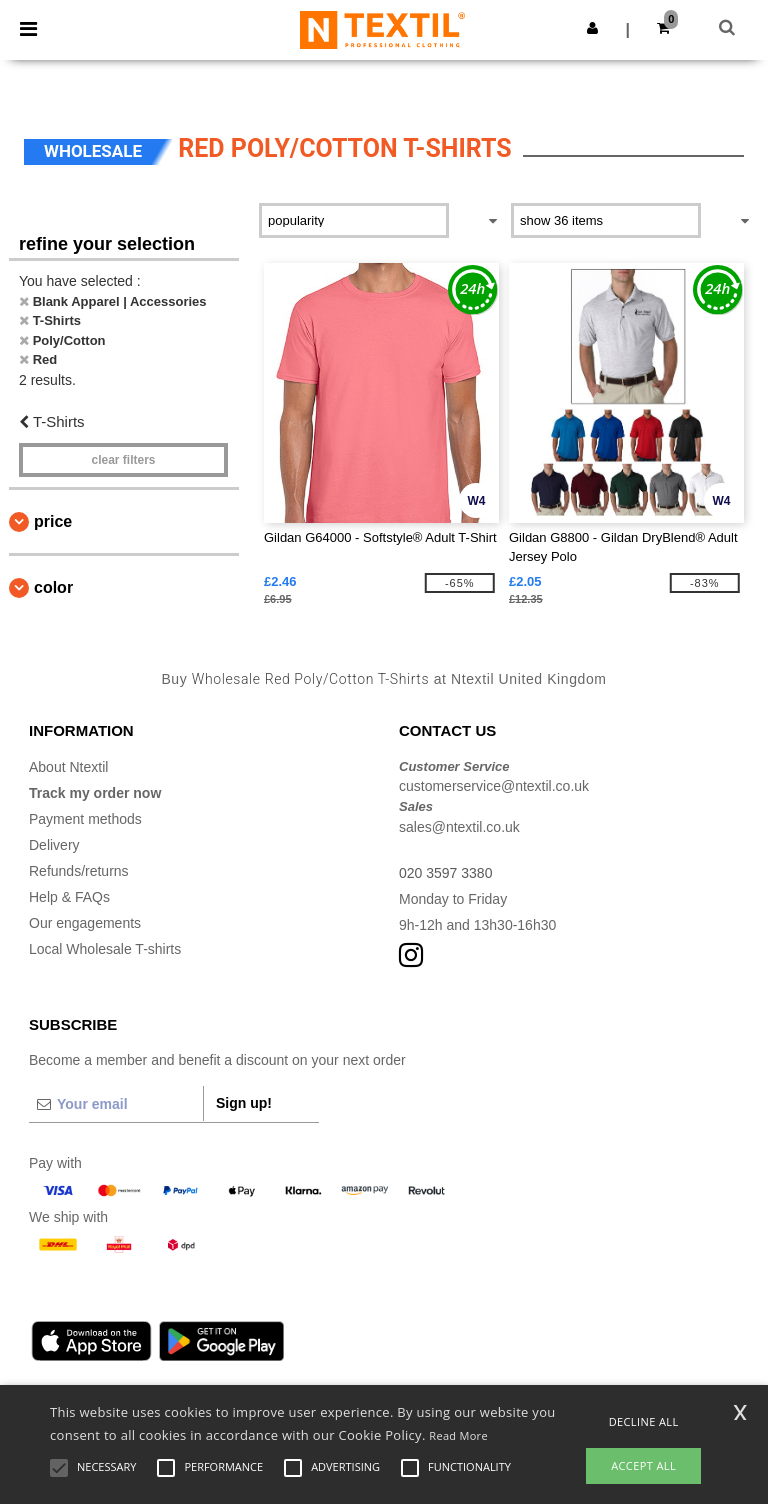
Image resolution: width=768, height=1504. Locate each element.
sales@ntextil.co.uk (459, 827)
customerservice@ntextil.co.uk (494, 786)
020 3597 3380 (445, 873)
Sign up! (244, 1103)
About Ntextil (68, 767)
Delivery (54, 845)
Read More (458, 1435)
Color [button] (53, 587)
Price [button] (53, 521)
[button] (592, 28)
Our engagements (85, 923)
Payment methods (85, 819)
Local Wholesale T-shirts (105, 949)
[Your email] (116, 1104)
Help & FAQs (69, 897)
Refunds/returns (79, 871)
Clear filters (123, 460)
